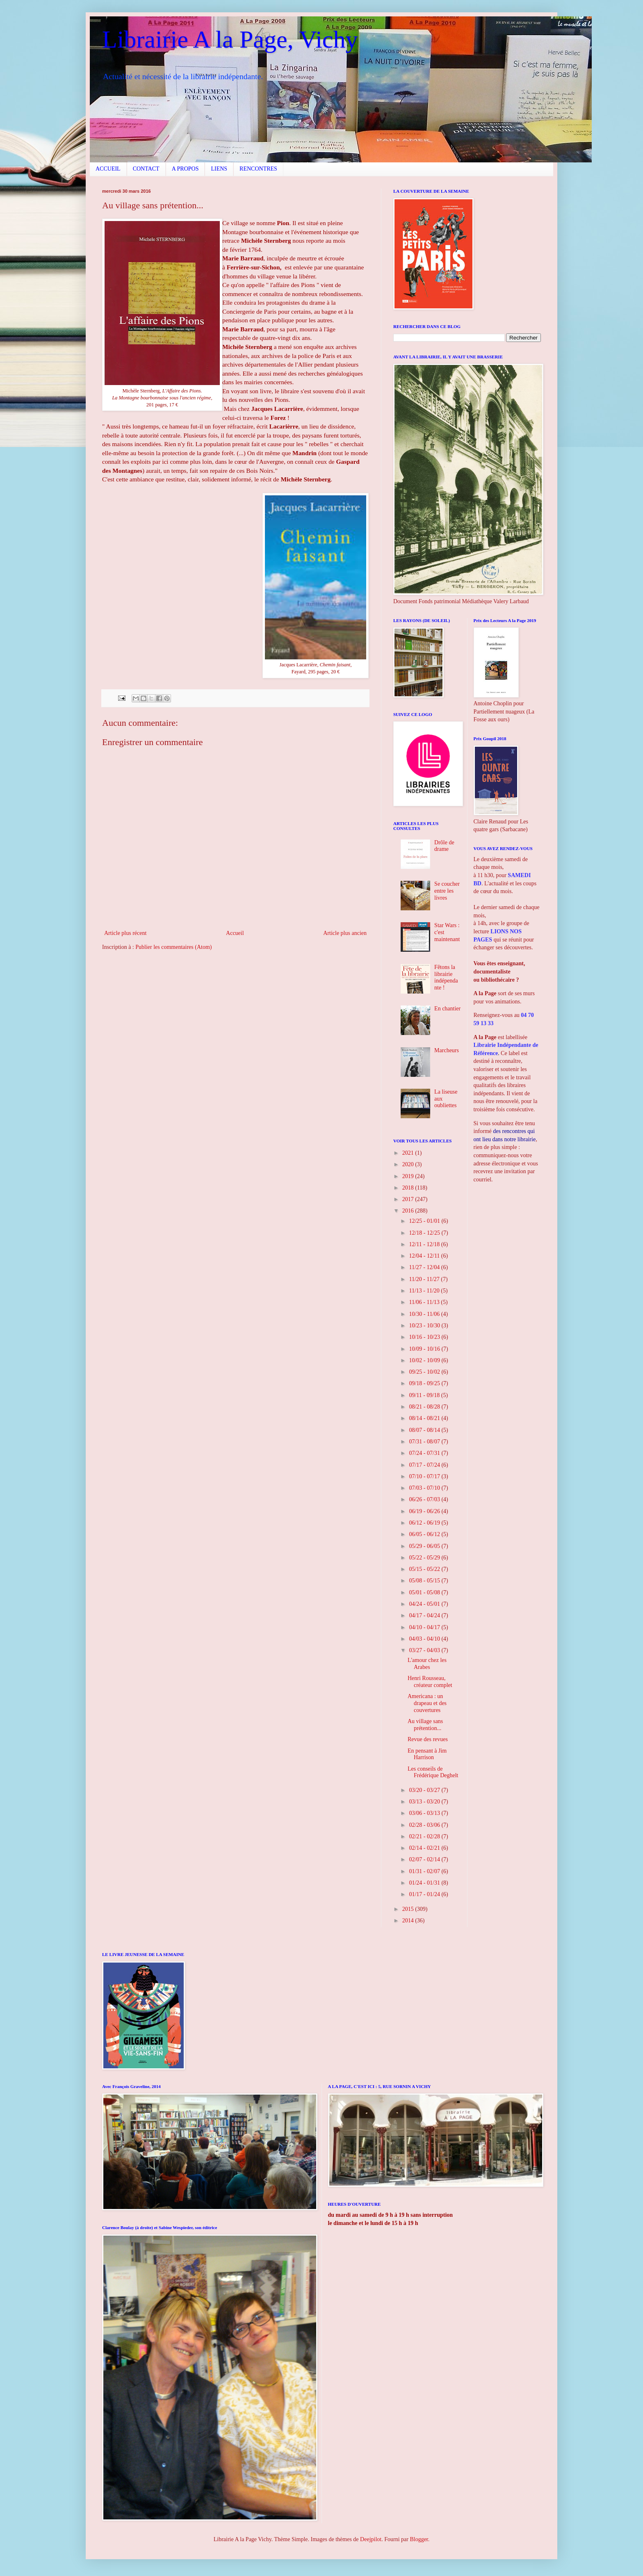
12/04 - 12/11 (425, 1256)
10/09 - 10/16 (425, 1349)
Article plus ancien (345, 933)
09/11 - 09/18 (425, 1395)
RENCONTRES (258, 169)
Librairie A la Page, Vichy (230, 39)
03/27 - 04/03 (425, 1650)
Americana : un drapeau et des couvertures (427, 1703)
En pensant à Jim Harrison (427, 1754)
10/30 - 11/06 (425, 1314)
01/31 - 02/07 (425, 1871)
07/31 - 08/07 (425, 1441)
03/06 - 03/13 (425, 1813)
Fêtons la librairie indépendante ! (446, 977)
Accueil (235, 933)
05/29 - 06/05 (425, 1546)
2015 (408, 1909)
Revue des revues (428, 1739)
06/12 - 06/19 (425, 1523)
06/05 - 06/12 (425, 1534)
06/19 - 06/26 (425, 1511)
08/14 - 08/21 (425, 1418)
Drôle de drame (444, 846)
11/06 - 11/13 (425, 1302)
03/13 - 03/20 (425, 1802)
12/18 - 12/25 (425, 1233)
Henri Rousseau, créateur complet (430, 1681)
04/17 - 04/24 (425, 1615)
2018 (408, 1188)
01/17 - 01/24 (425, 1894)
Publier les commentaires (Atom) (173, 947)
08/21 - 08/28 (425, 1407)
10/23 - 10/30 (425, 1325)
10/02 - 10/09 (425, 1360)
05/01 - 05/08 (425, 1592)
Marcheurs (446, 1050)
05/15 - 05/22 (425, 1569)
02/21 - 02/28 (425, 1836)
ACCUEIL (108, 169)
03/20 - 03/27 (425, 1790)
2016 (408, 1211)
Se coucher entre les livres (447, 891)
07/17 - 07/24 (425, 1465)
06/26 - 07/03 (425, 1499)
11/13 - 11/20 (425, 1291)
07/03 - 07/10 (425, 1488)
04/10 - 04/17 (425, 1627)
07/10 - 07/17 (425, 1476)
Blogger (419, 2539)
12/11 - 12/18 (425, 1244)
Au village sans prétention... (425, 1724)
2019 (408, 1176)
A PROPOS (185, 169)
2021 (408, 1153)
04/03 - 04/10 (425, 1639)
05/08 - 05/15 (425, 1581)
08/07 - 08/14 (425, 1430)
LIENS (219, 169)
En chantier (447, 1008)
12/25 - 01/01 (425, 1221)
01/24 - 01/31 (425, 1883)
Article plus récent (125, 933)
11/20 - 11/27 (425, 1279)
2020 (408, 1164)
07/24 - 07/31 (425, 1453)
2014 (408, 1920)
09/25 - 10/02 (425, 1372)
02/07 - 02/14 (425, 1859)
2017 (408, 1199)
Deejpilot (370, 2539)
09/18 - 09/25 (425, 1383)
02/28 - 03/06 (425, 1825)
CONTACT (146, 169)
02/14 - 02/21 (425, 1848)
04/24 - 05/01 (425, 1604)
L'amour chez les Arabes (427, 1663)
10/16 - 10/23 (425, 1337)
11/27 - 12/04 (425, 1267)
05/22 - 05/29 (425, 1558)
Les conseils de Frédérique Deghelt (433, 1772)
